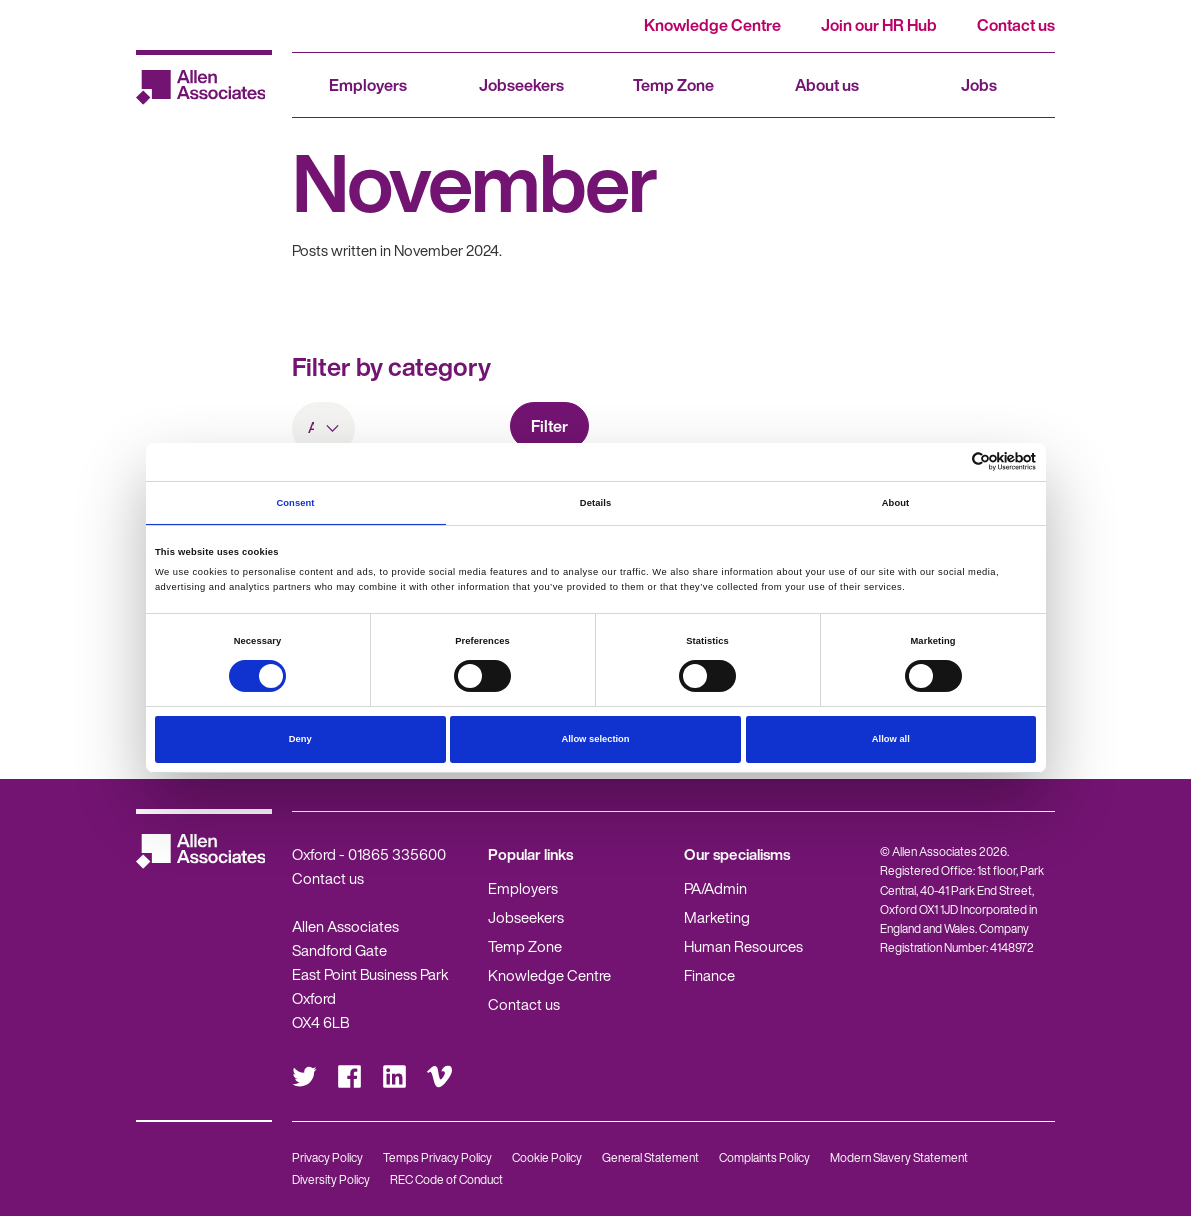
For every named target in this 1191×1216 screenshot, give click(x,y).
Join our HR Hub (879, 25)
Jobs (979, 85)
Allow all (891, 739)
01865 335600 (397, 854)
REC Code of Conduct (446, 1179)
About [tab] (896, 503)
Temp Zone (673, 85)
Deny (300, 739)
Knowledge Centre (712, 25)
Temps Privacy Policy (437, 1157)
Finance (709, 975)
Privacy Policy (327, 1157)
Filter (549, 426)
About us (827, 85)
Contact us (1016, 25)
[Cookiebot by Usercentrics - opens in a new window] (948, 461)
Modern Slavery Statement (899, 1157)
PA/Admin (715, 888)
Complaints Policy (764, 1157)
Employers (368, 85)
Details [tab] (595, 503)
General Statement (650, 1157)
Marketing (717, 917)
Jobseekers (521, 85)
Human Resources (743, 946)
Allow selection (595, 739)
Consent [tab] (295, 503)
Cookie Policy (547, 1157)
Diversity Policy (331, 1179)
